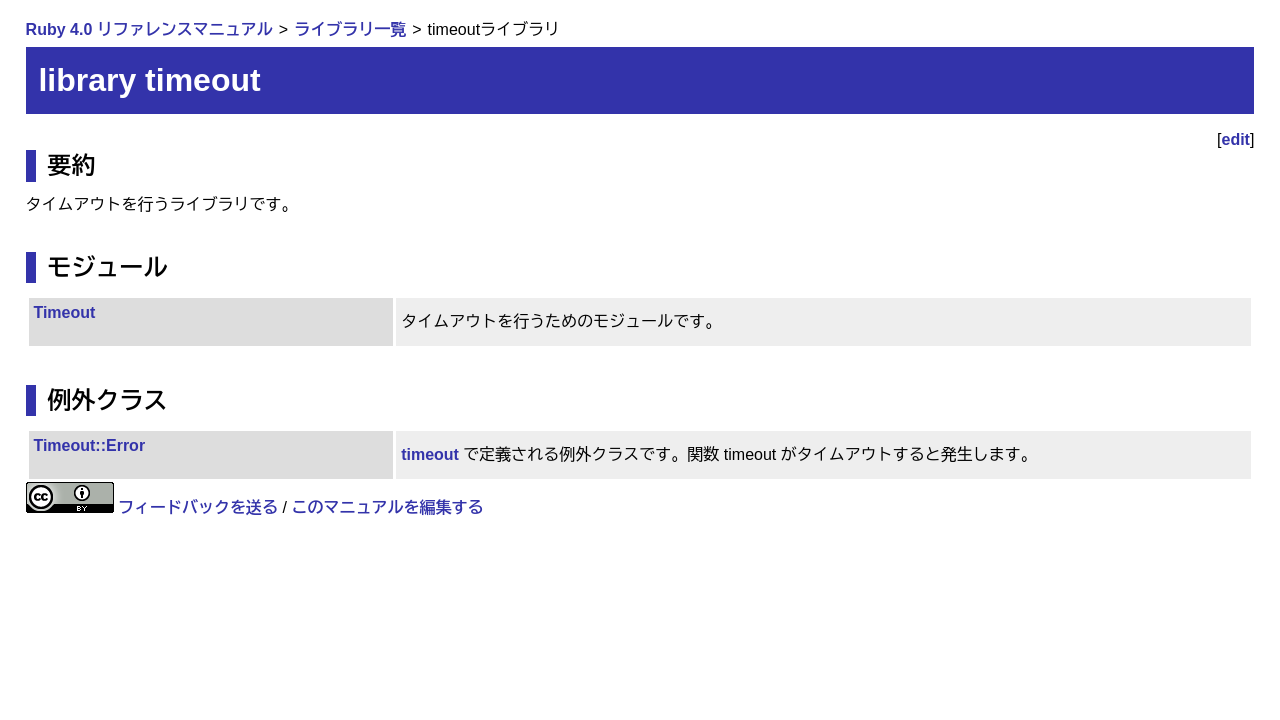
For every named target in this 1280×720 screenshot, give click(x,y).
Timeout (64, 312)
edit (1236, 139)
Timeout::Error (89, 445)
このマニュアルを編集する (387, 507)
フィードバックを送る (198, 507)
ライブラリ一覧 (350, 29)
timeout (430, 454)
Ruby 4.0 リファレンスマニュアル (149, 29)
